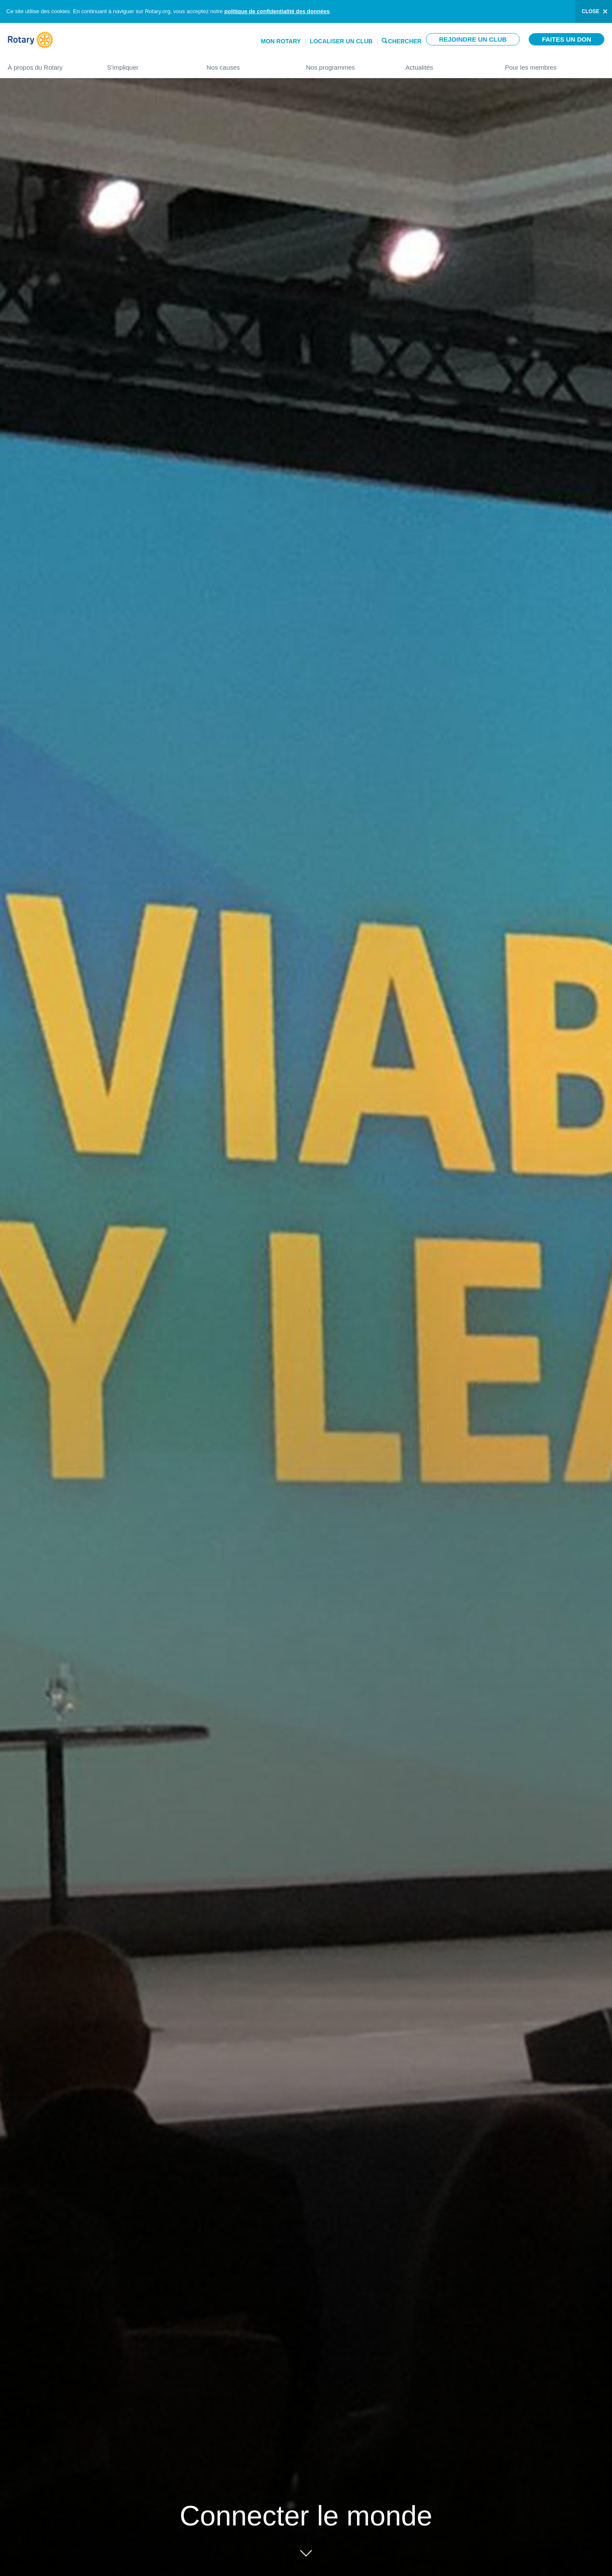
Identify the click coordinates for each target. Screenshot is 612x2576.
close (590, 11)
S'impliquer (148, 64)
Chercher (405, 41)
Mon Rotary (281, 41)
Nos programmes (347, 64)
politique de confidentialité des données (277, 11)
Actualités (446, 64)
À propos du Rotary (49, 64)
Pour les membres (554, 64)
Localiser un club (341, 41)
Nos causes (248, 64)
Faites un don (566, 39)
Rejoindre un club (473, 39)
